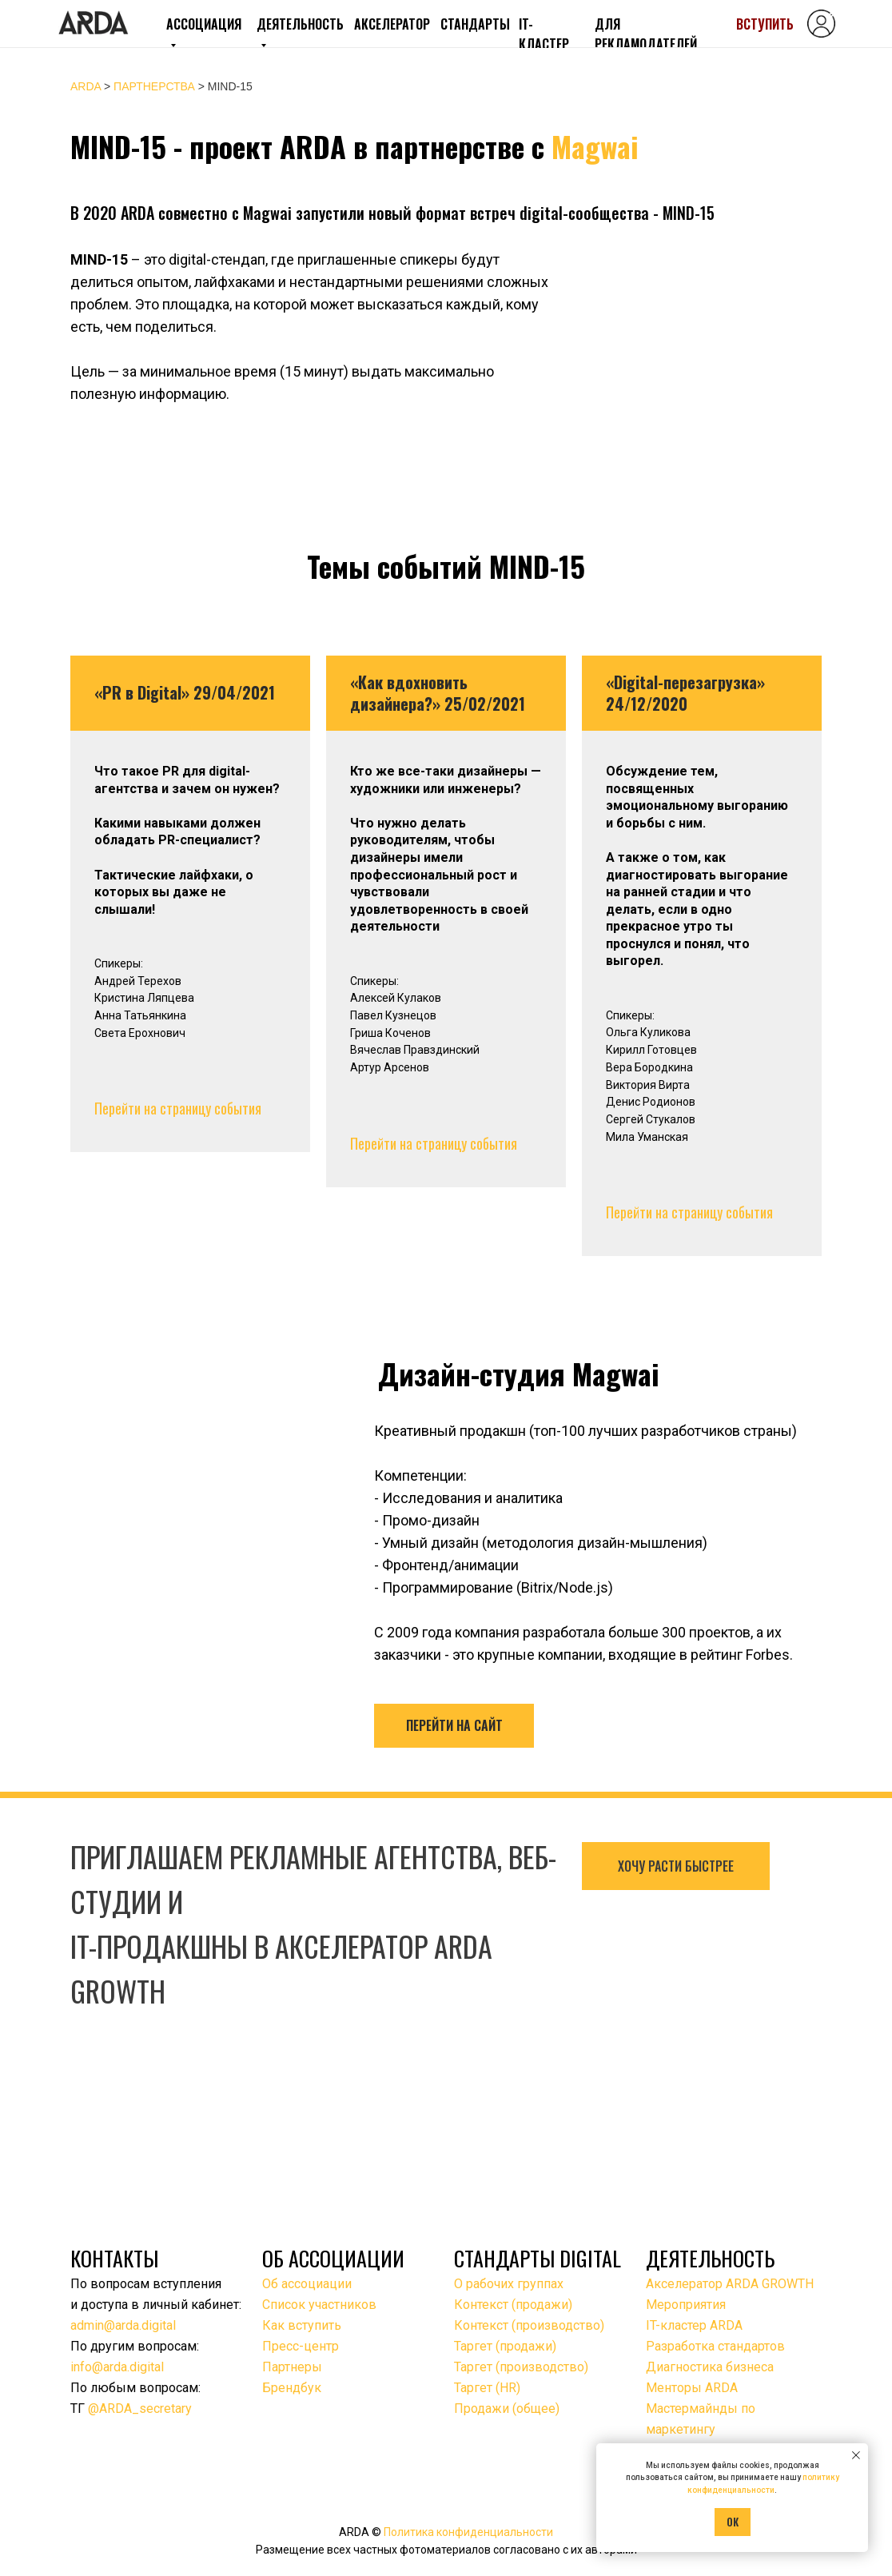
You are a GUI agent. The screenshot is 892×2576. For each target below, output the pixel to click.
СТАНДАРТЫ (475, 24)
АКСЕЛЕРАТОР (392, 24)
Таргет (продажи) (505, 2346)
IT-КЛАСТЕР (544, 34)
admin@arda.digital (123, 2325)
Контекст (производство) (529, 2325)
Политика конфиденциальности (468, 2532)
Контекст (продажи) (513, 2304)
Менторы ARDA (692, 2387)
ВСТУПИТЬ (765, 24)
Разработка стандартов (715, 2346)
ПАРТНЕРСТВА (152, 86)
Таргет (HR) (487, 2387)
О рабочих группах (508, 2283)
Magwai (595, 146)
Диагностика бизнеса (710, 2367)
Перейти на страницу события (177, 1108)
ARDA (85, 86)
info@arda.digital (117, 2367)
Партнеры (292, 2367)
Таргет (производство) (521, 2367)
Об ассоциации (307, 2283)
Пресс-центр (300, 2346)
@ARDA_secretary (140, 2408)
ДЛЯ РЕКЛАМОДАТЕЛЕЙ (646, 34)
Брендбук (291, 2387)
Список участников (319, 2304)
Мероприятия (686, 2304)
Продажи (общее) (506, 2408)
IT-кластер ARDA (694, 2325)
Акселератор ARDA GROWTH (730, 2283)
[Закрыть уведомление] (856, 2455)
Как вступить (301, 2325)
